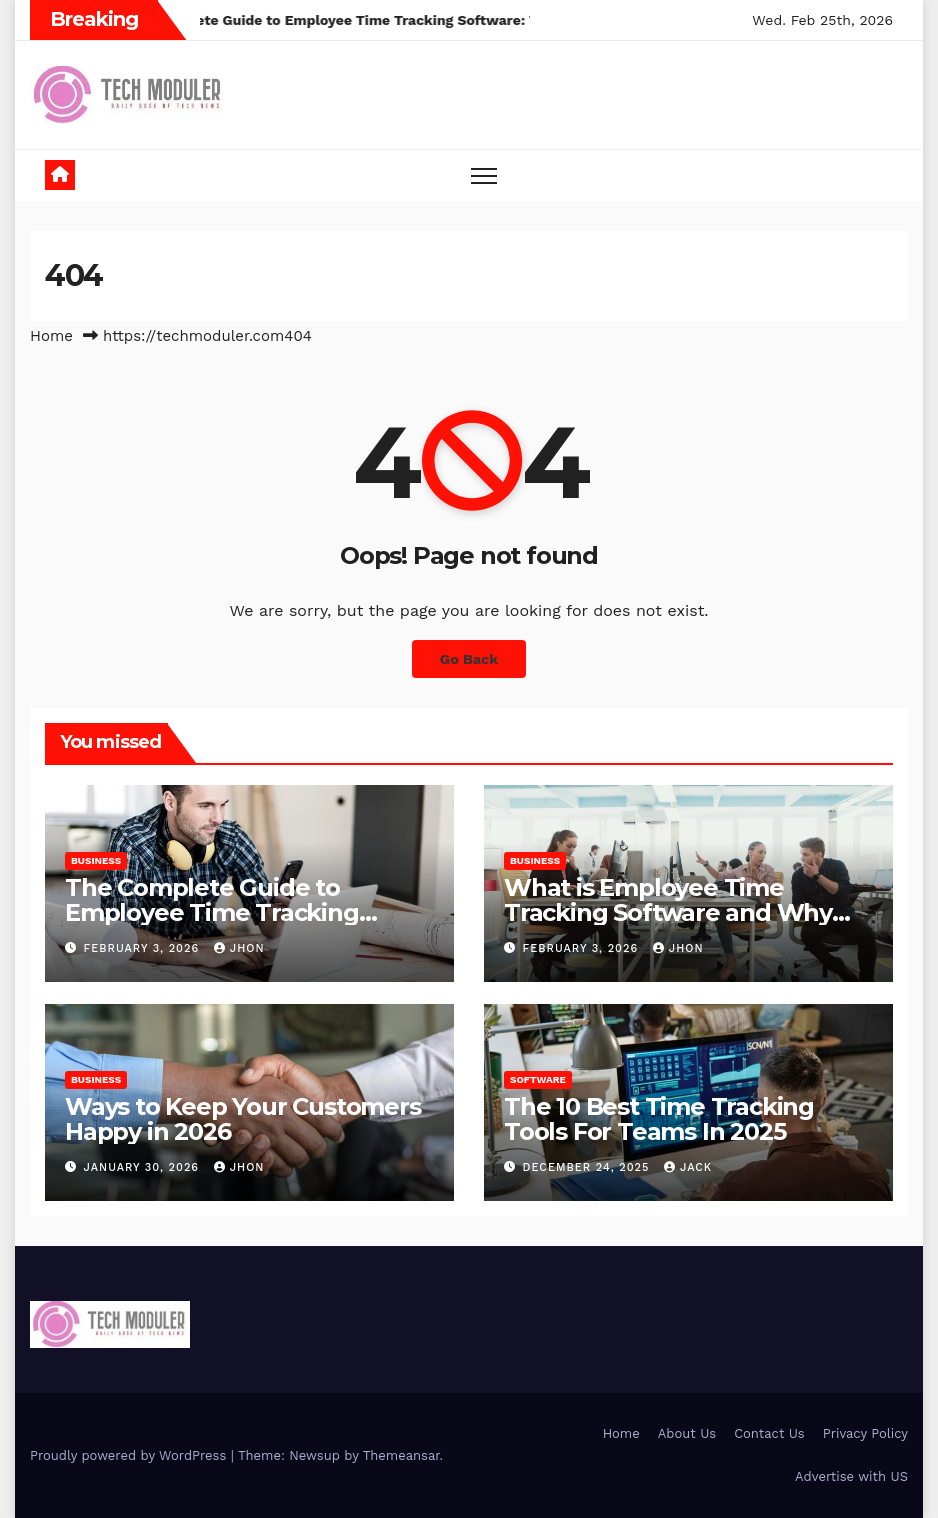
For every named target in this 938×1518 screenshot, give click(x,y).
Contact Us (769, 1433)
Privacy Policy (865, 1433)
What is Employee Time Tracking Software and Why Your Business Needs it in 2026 (682, 912)
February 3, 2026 (144, 948)
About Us (687, 1433)
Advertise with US (851, 1476)
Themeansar (401, 1455)
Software (538, 1079)
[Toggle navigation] (484, 175)
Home (51, 336)
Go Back (469, 659)
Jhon (239, 948)
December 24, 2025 (588, 1167)
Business (96, 860)
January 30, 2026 (144, 1167)
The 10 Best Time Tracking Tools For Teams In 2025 (659, 1119)
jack (688, 1167)
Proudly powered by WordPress (130, 1455)
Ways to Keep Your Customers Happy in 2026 (243, 1119)
